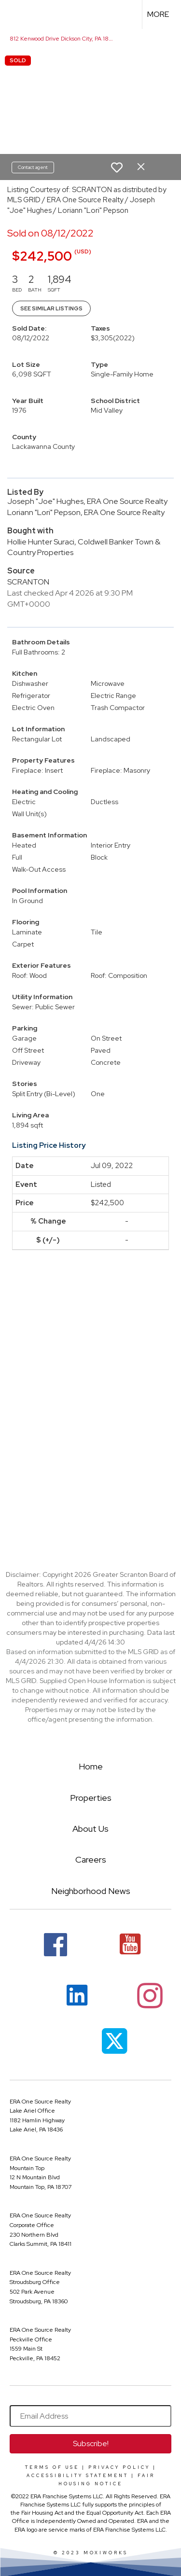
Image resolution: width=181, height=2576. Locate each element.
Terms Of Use (52, 2467)
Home (91, 1766)
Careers (90, 1859)
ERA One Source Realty (40, 2101)
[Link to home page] (16, 14)
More (158, 14)
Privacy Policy (119, 2467)
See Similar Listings (51, 308)
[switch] (117, 167)
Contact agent (33, 167)
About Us (90, 1828)
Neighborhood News (90, 1890)
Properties (90, 1797)
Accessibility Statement (77, 2476)
